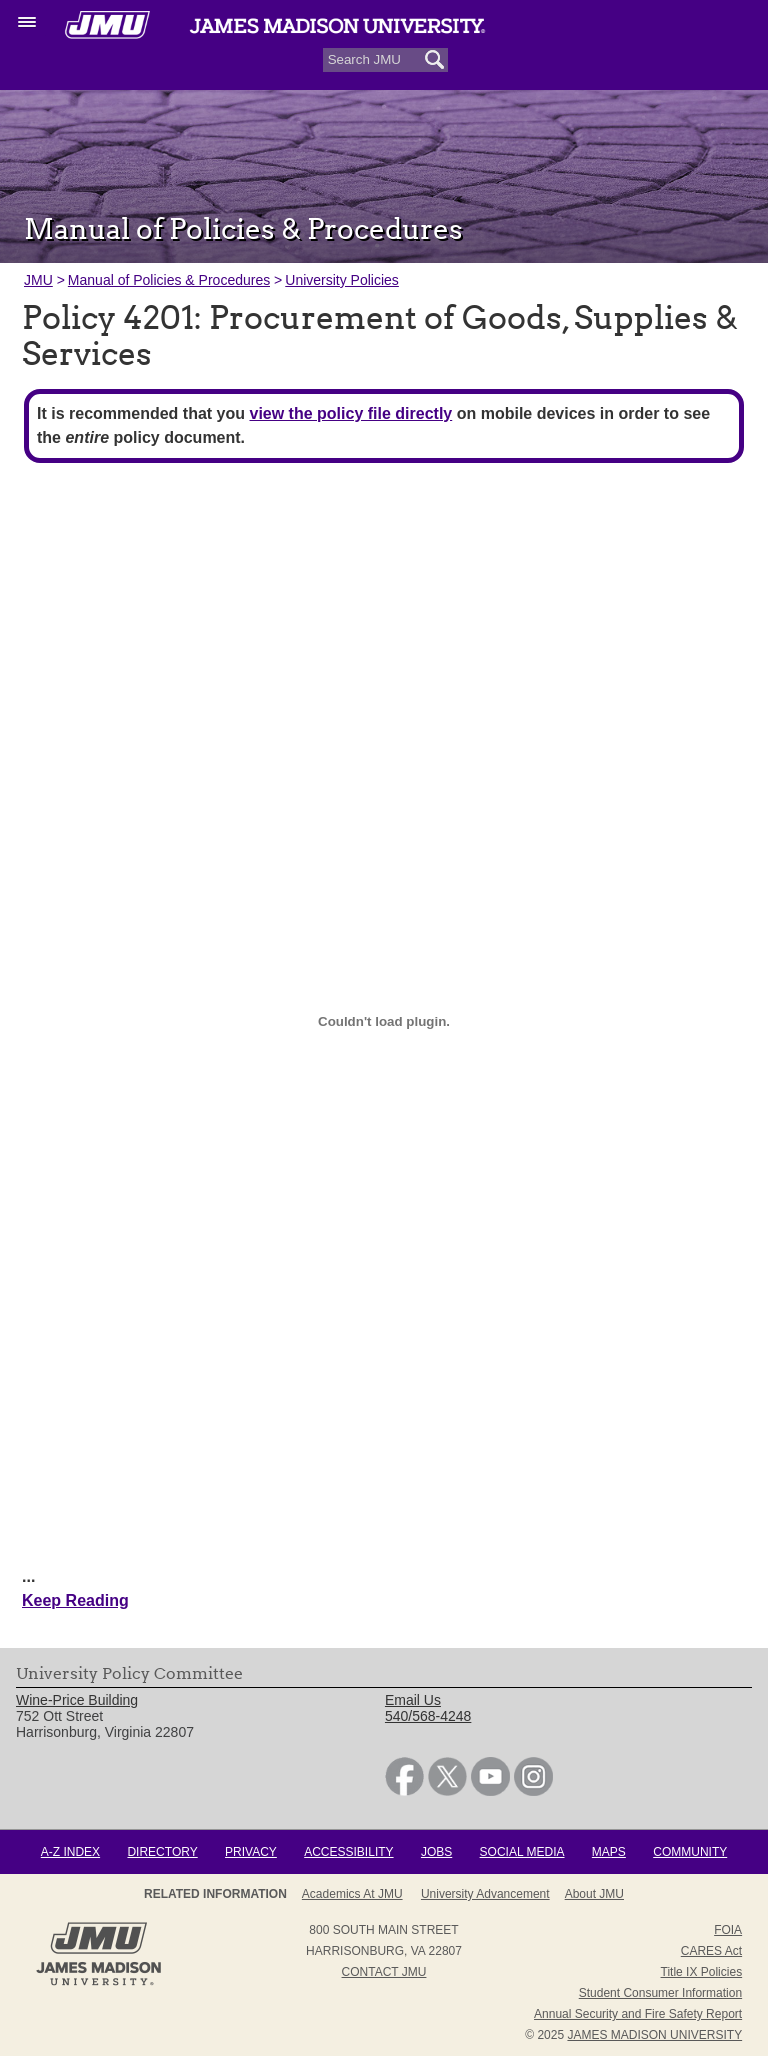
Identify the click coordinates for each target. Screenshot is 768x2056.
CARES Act (711, 1951)
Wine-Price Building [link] (77, 1700)
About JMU (594, 1894)
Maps (609, 1852)
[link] (404, 1791)
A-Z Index (70, 1852)
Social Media (522, 1852)
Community (690, 1852)
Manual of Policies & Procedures (169, 280)
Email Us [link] (413, 1700)
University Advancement (485, 1894)
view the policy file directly (350, 413)
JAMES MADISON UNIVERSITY (654, 2035)
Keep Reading (75, 1600)
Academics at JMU (352, 1894)
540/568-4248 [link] (428, 1716)
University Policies (342, 280)
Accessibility (348, 1852)
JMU (38, 280)
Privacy (251, 1852)
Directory (162, 1852)
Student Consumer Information (660, 1993)
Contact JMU (384, 1972)
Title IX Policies (702, 1972)
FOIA (728, 1930)
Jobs (436, 1852)
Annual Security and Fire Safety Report (638, 2014)
